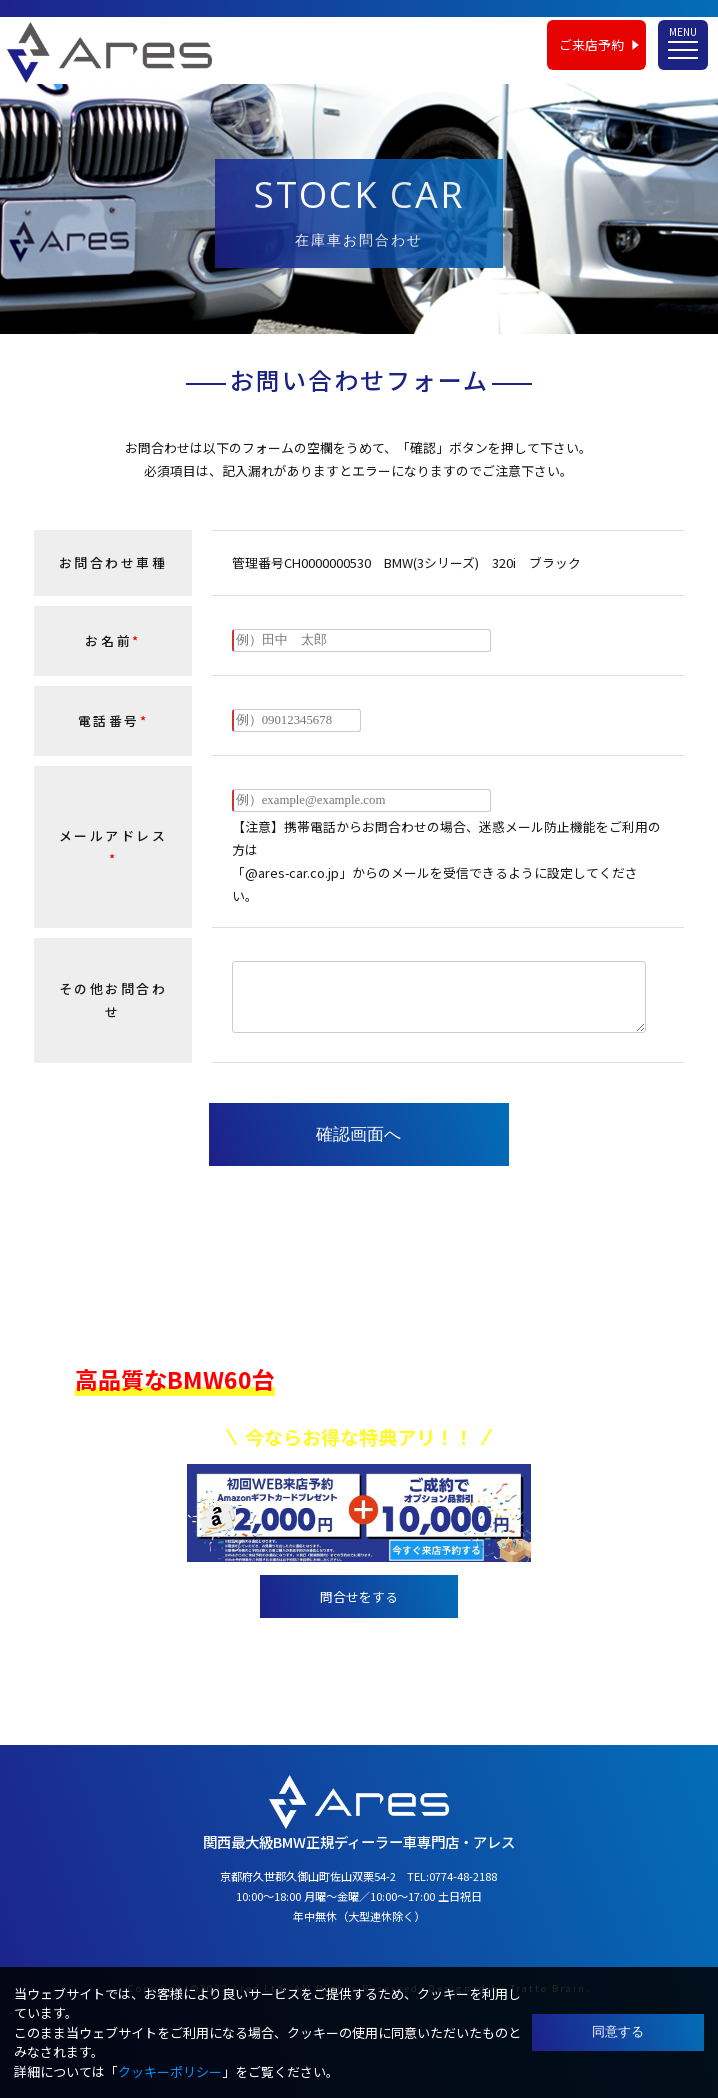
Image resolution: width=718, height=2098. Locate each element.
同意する (618, 2031)
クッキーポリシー (170, 2071)
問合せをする (359, 1596)
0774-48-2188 (385, 1647)
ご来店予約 (591, 44)
